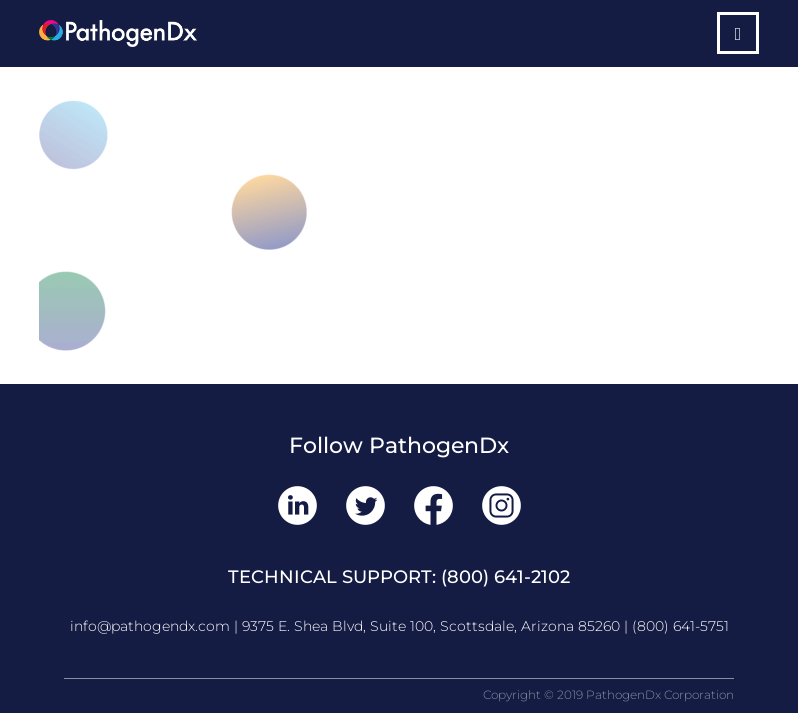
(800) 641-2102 (505, 577)
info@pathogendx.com (150, 626)
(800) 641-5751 (680, 626)
